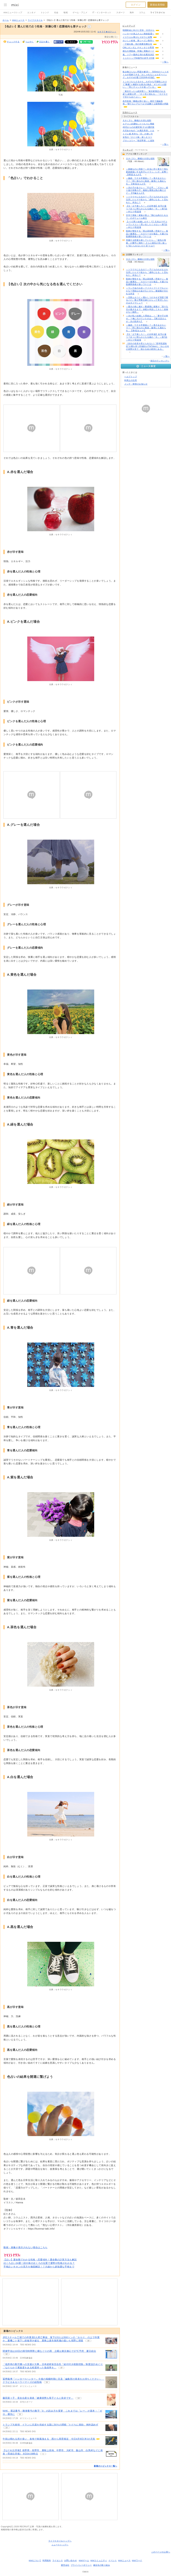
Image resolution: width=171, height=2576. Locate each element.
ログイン (136, 4)
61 (155, 120)
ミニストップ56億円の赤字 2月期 (138, 58)
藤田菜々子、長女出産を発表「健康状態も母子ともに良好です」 (38, 2398)
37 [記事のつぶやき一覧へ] (61, 2368)
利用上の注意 (130, 380)
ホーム (6, 20)
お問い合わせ (70, 2560)
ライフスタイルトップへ (60, 2541)
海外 (132, 12)
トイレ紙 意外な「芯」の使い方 (138, 134)
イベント (112, 2560)
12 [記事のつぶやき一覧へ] (6, 2354)
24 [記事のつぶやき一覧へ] (47, 2382)
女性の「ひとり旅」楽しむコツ (137, 137)
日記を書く (44, 42)
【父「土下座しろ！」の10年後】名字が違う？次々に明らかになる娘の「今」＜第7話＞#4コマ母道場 (146, 209)
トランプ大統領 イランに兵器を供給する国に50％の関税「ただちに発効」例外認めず (50, 2424)
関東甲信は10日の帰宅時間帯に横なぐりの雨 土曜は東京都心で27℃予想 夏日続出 (49, 2351)
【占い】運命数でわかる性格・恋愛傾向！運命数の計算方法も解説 (40, 2259)
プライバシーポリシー (81, 2565)
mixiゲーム (84, 2560)
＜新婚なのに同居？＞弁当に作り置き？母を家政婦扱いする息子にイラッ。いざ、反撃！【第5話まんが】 (147, 172)
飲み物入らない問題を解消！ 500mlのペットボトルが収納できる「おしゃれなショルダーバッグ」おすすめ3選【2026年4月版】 (146, 75)
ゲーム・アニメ (80, 12)
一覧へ (165, 62)
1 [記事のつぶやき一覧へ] (43, 2454)
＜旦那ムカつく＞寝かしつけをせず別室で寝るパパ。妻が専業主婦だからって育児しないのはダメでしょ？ (147, 300)
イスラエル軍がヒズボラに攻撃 (137, 37)
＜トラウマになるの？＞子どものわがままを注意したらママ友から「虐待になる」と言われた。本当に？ (147, 200)
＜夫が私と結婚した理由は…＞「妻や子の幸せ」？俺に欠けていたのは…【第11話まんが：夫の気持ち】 (147, 319)
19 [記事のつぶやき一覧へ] (88, 2341)
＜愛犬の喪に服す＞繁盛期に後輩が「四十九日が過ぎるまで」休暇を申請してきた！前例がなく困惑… (147, 309)
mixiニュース (18, 20)
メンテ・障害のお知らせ (136, 384)
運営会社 (65, 2565)
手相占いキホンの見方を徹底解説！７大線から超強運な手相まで (39, 2266)
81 (157, 134)
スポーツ (120, 12)
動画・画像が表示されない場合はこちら (26, 2247)
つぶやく (29, 42)
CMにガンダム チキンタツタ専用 (138, 47)
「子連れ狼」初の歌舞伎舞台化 (137, 44)
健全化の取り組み (101, 2565)
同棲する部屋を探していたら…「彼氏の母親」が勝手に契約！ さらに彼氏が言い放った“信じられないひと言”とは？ (146, 243)
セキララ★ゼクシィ (106, 32)
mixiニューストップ (13, 12)
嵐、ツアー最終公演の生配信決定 (138, 54)
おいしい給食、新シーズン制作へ (138, 40)
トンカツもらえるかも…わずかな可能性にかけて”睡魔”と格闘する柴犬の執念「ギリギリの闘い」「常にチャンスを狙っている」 (145, 84)
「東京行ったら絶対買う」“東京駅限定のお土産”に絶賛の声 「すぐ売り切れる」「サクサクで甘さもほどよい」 (145, 94)
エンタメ (31, 12)
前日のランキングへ (159, 361)
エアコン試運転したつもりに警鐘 (138, 124)
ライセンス (57, 2560)
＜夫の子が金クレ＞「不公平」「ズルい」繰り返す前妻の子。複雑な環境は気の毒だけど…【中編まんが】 (147, 190)
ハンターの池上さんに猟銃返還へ (138, 34)
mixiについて (35, 2560)
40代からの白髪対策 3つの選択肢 (138, 127)
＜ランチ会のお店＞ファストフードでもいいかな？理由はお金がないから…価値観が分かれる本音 (147, 291)
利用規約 (46, 2560)
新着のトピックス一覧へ (105, 2466)
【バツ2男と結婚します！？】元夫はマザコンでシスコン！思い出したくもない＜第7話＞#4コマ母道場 (146, 224)
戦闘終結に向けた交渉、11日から (139, 30)
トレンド (45, 12)
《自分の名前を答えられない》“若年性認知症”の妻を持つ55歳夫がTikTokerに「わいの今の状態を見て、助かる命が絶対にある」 (147, 346)
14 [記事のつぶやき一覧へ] (78, 2398)
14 (158, 131)
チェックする (13, 42)
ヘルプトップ (130, 377)
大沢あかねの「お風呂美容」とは (138, 130)
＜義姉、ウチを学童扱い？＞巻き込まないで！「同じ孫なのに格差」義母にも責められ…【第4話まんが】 (146, 181)
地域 (65, 12)
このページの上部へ (160, 2552)
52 (158, 124)
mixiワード (137, 2560)
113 (158, 127)
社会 (56, 12)
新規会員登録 (157, 4)
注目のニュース (129, 112)
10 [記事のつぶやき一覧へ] (20, 2414)
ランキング (127, 150)
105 (158, 141)
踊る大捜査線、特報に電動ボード (138, 51)
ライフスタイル (157, 12)
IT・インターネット (101, 12)
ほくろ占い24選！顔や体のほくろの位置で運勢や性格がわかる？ (39, 2263)
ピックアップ (128, 26)
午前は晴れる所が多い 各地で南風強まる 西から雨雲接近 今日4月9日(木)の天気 (49, 2438)
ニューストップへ (60, 2545)
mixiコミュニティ (99, 2560)
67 (156, 137)
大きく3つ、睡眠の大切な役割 (137, 120)
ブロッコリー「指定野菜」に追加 (138, 140)
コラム (142, 12)
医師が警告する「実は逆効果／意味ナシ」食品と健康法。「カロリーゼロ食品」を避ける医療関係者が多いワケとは (147, 234)
